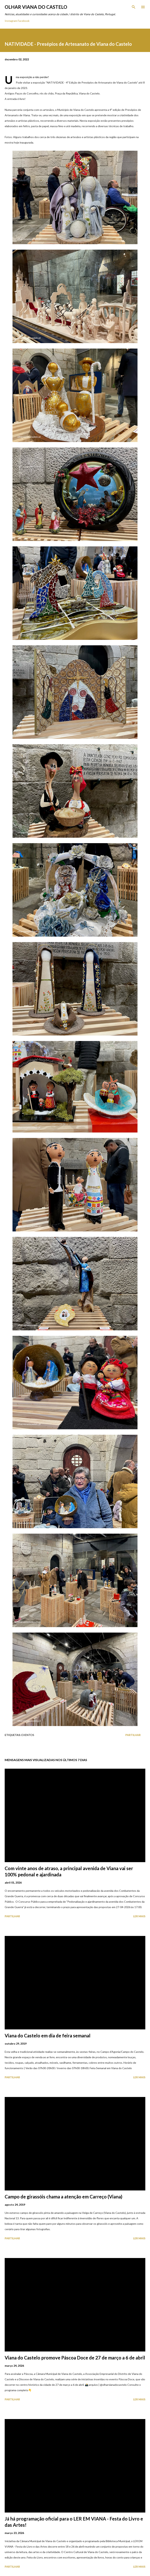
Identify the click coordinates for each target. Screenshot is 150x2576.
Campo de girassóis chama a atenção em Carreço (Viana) (63, 2196)
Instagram (11, 20)
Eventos (27, 1735)
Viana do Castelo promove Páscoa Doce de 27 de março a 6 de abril (75, 2357)
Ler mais (139, 1916)
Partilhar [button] (133, 1735)
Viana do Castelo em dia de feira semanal (47, 2035)
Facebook (23, 20)
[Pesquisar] (133, 7)
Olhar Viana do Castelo (36, 7)
